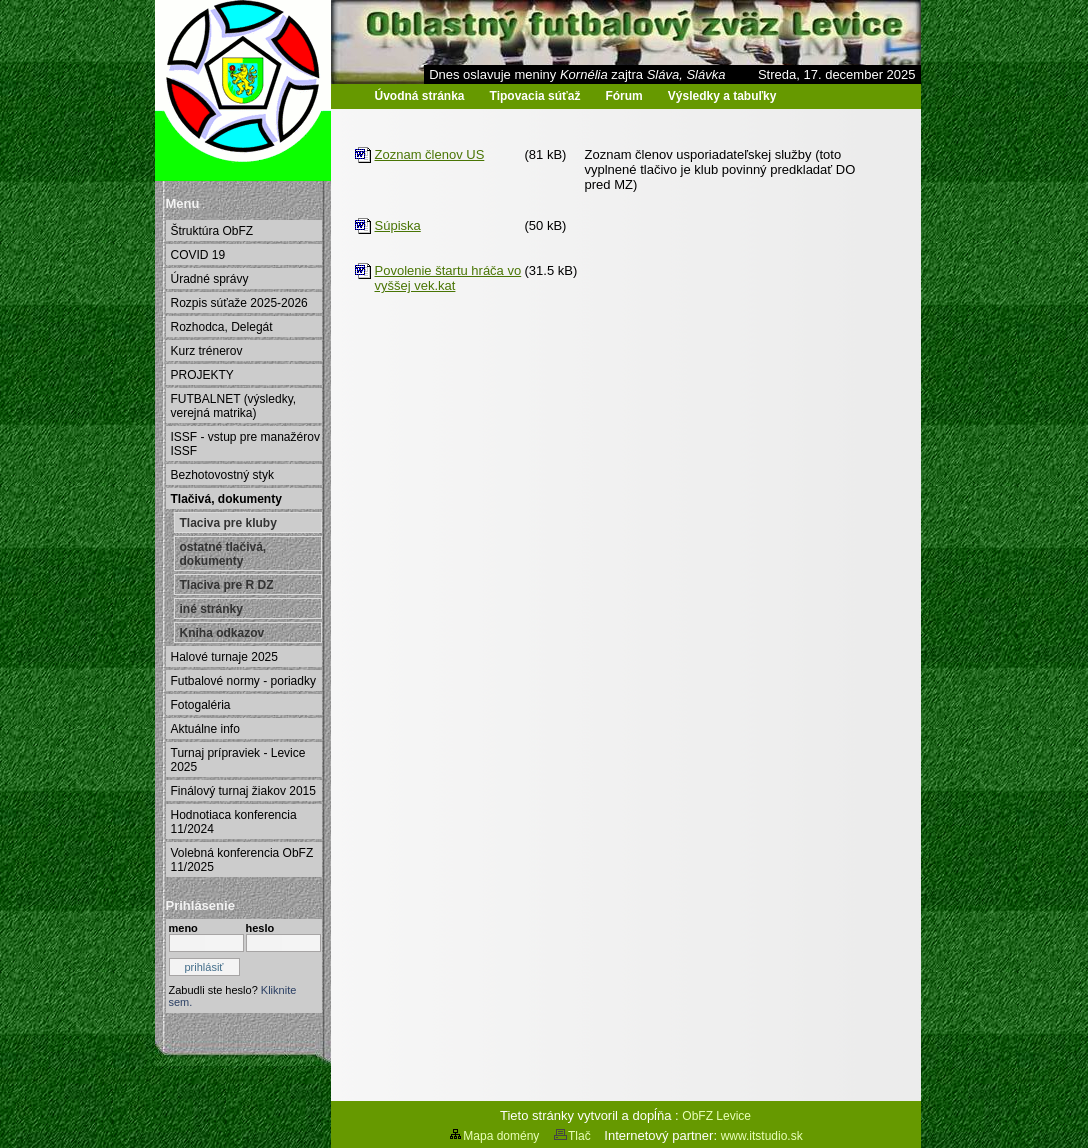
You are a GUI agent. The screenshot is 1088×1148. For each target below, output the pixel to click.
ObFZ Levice (716, 1116)
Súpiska (398, 225)
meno (183, 928)
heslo (260, 928)
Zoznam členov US (430, 154)
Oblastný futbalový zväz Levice (258, 110)
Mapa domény (493, 1136)
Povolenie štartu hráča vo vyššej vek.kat (448, 278)
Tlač (572, 1136)
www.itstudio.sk (762, 1136)
